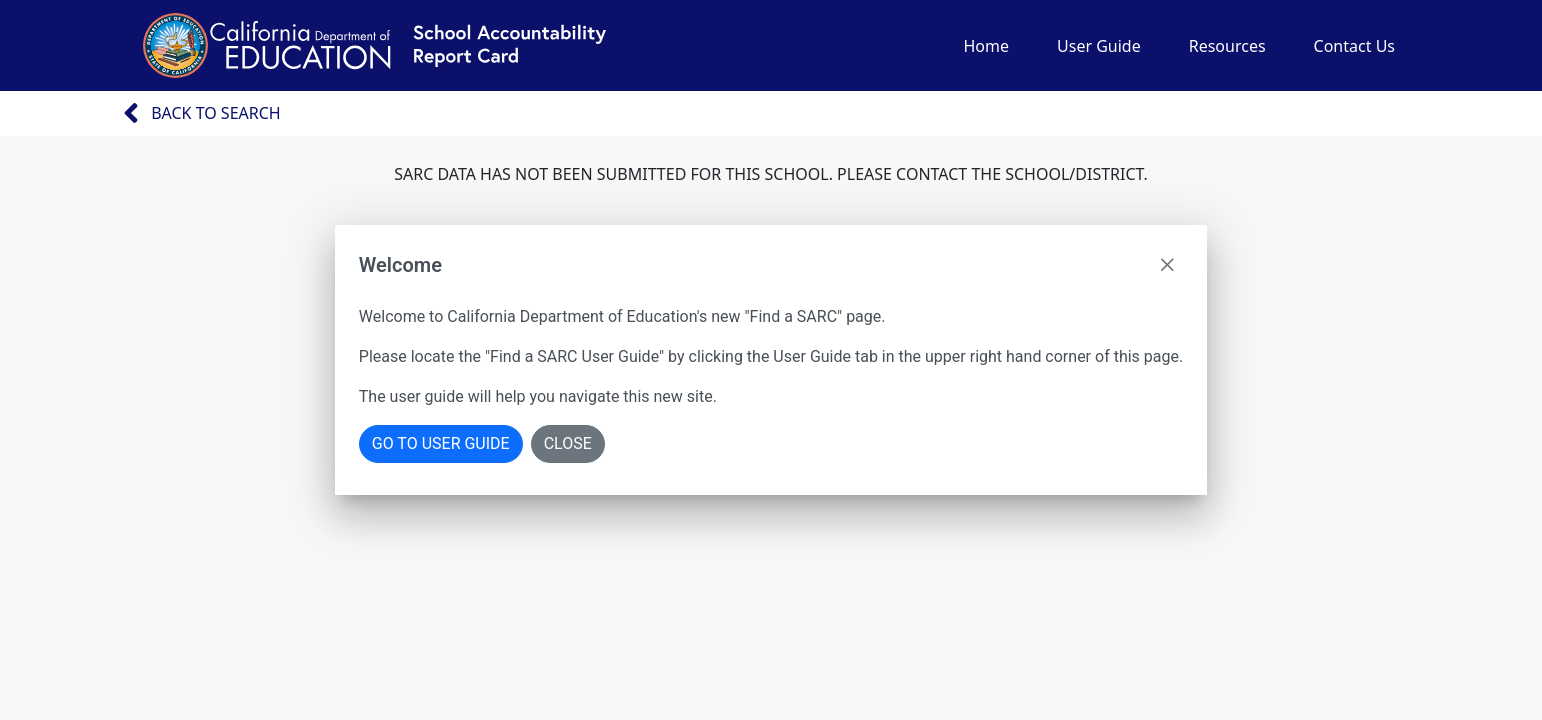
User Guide (1099, 46)
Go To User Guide (441, 443)
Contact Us (1354, 46)
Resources (1227, 46)
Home (986, 46)
